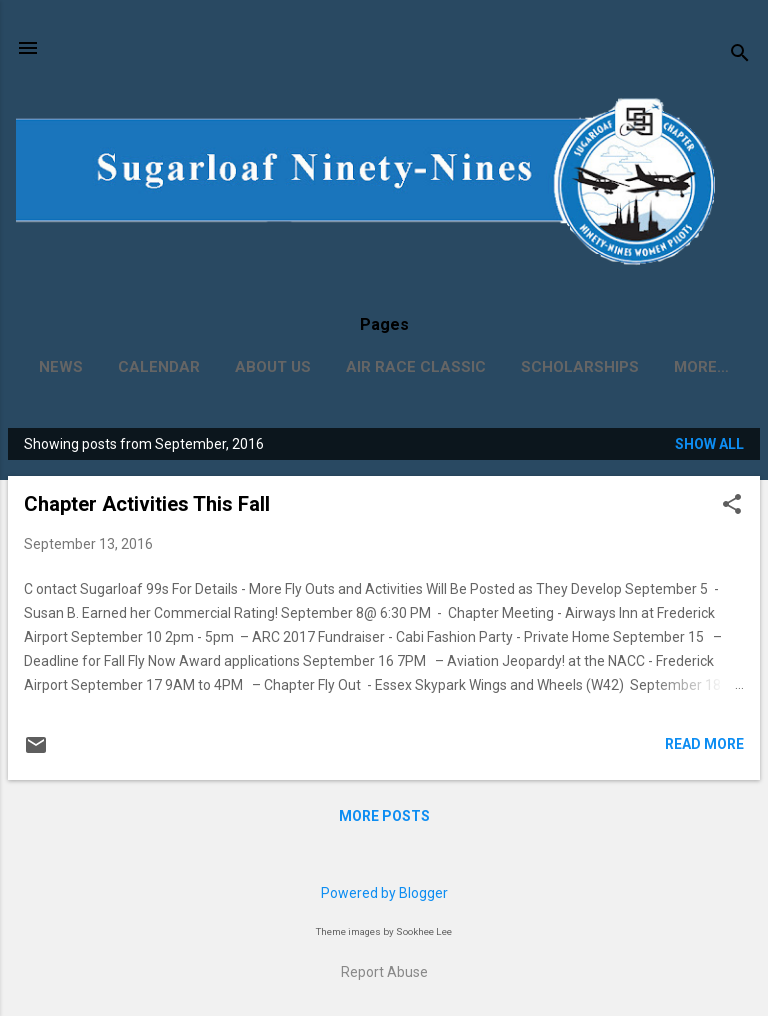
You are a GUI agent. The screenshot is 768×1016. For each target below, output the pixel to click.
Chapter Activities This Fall (147, 504)
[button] (732, 505)
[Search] (740, 54)
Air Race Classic (416, 367)
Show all (709, 444)
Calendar (159, 367)
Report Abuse (384, 972)
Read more (704, 744)
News (61, 367)
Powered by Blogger (384, 893)
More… (701, 367)
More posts (384, 816)
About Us (273, 367)
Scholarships (580, 367)
